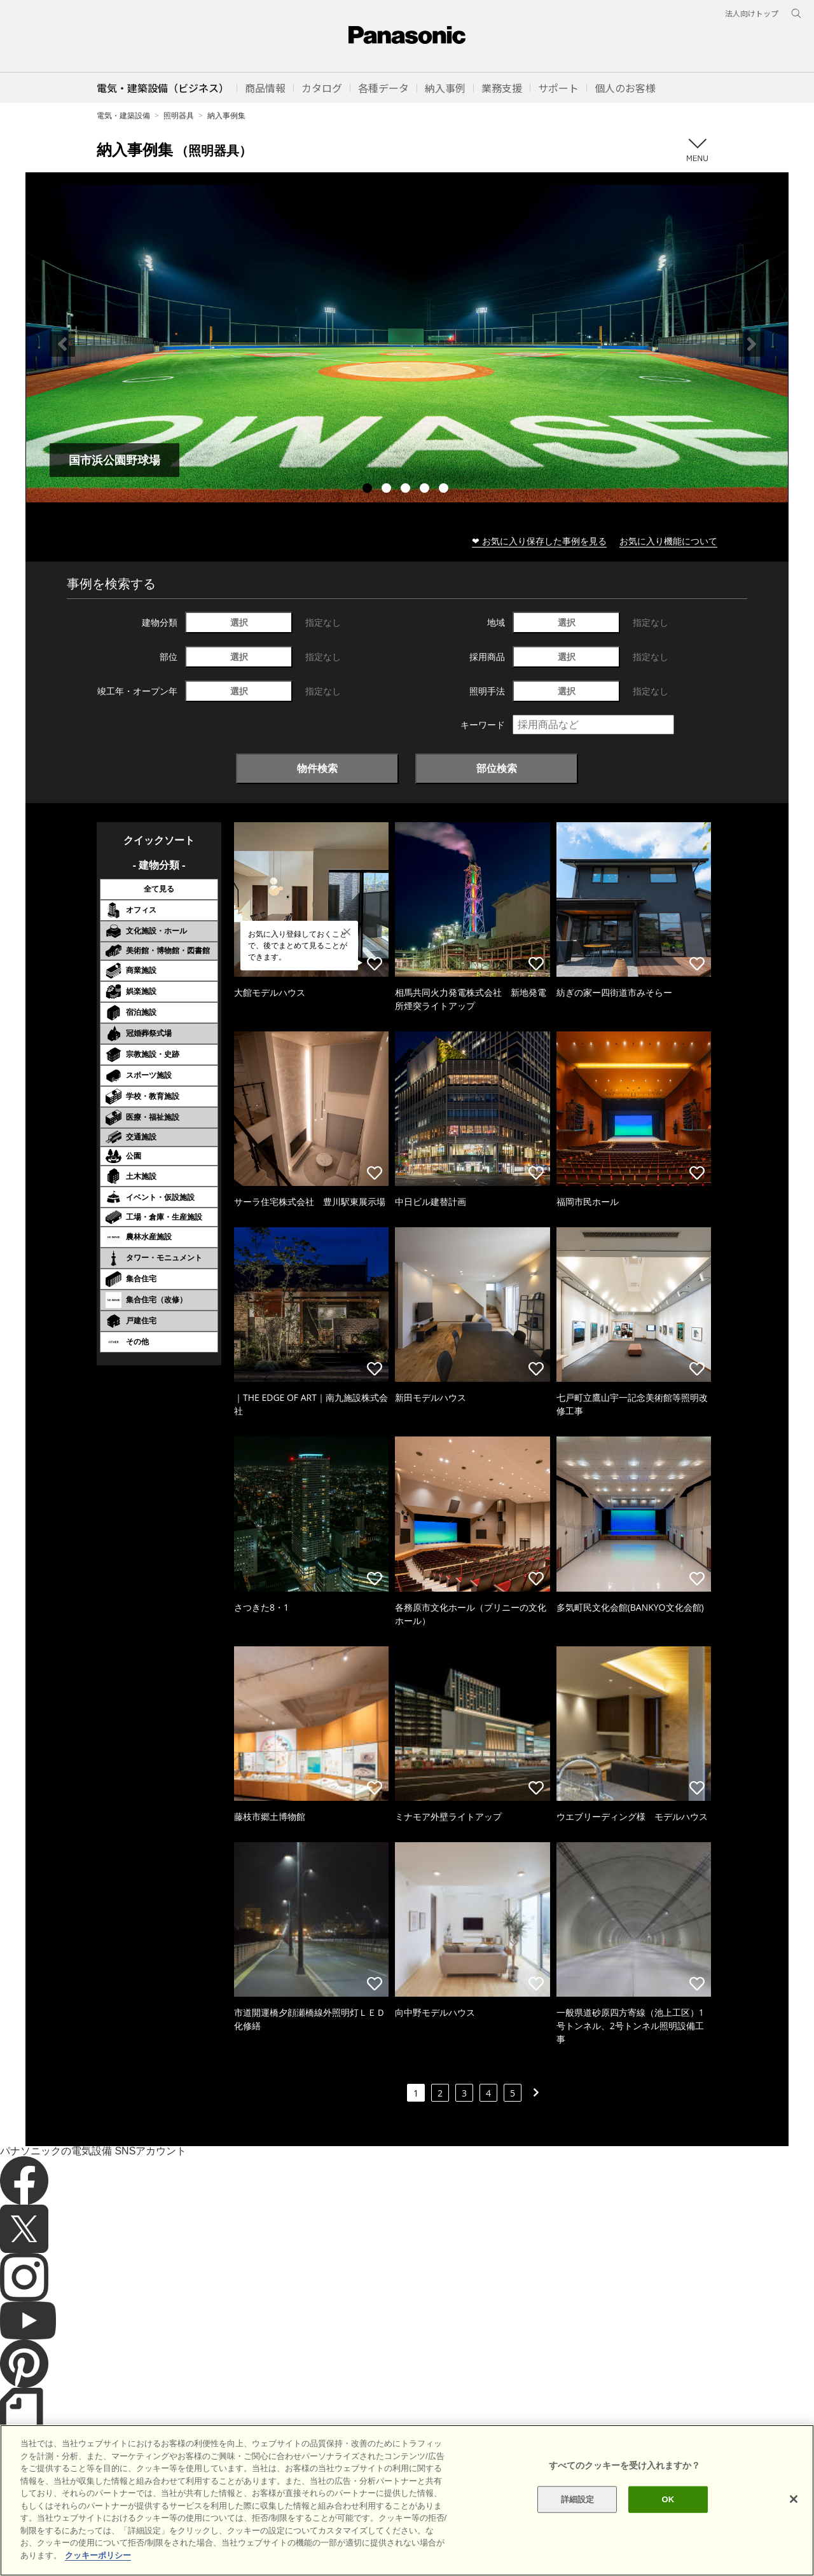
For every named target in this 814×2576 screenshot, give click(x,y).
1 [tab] (368, 489)
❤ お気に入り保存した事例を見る (539, 541)
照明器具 (178, 115)
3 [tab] (407, 489)
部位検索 (496, 768)
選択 (239, 622)
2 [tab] (388, 489)
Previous (62, 344)
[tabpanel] (407, 343)
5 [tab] (445, 489)
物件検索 (317, 768)
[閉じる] (794, 2534)
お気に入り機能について (668, 541)
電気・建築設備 (123, 115)
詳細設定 (578, 2534)
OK (667, 2534)
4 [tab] (426, 489)
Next (751, 344)
